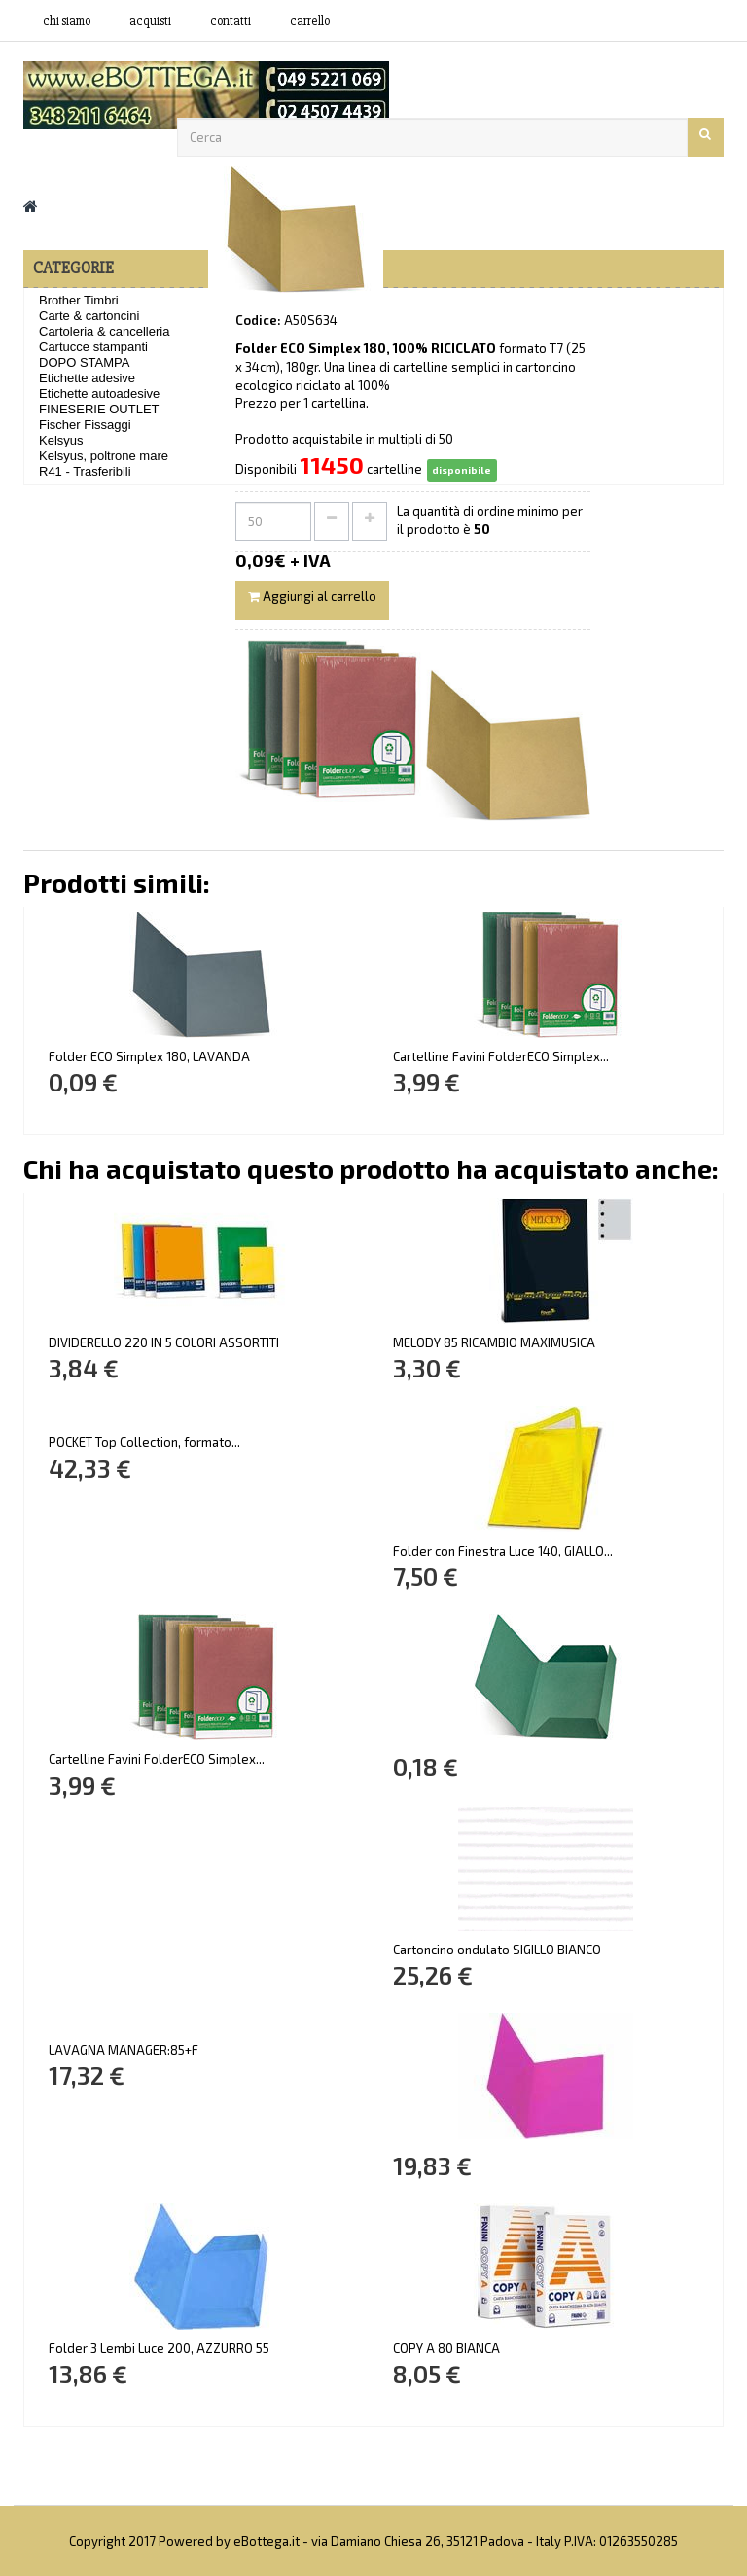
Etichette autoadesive (99, 393)
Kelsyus (61, 440)
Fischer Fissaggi (85, 424)
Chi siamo (66, 21)
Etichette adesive (87, 378)
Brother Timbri (79, 300)
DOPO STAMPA (84, 362)
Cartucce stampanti (93, 347)
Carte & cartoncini (89, 315)
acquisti (150, 21)
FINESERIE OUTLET (99, 409)
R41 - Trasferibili (85, 471)
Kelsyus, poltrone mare (103, 455)
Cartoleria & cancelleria (104, 331)
